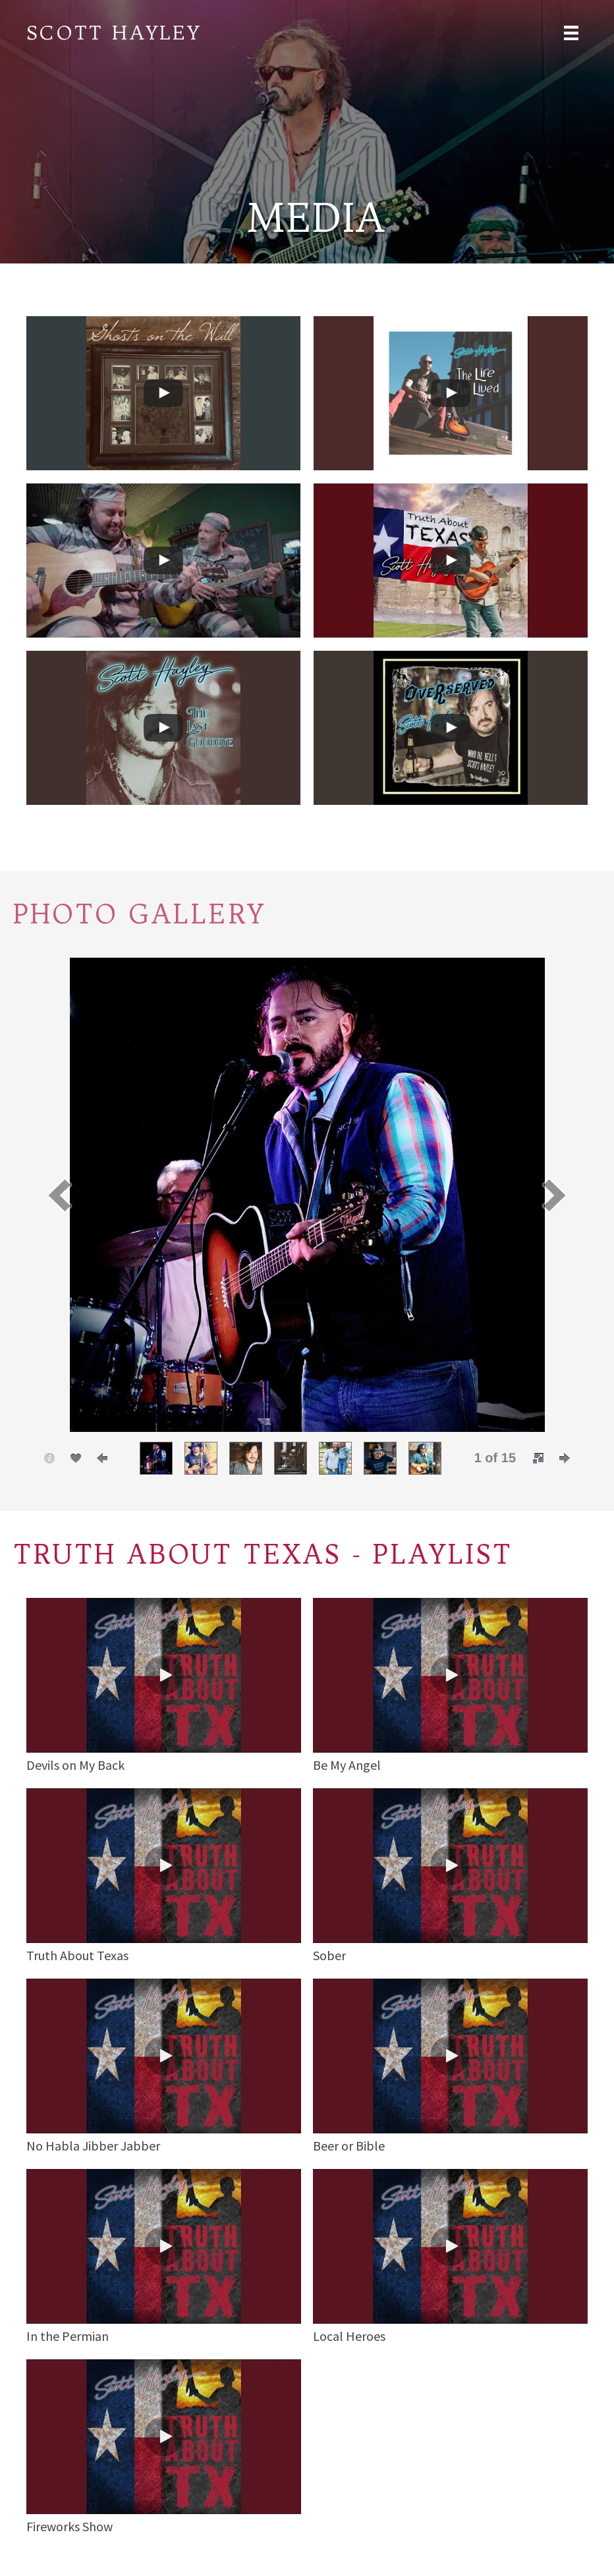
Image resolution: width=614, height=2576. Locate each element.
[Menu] (571, 32)
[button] (59, 1195)
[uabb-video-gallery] (163, 393)
